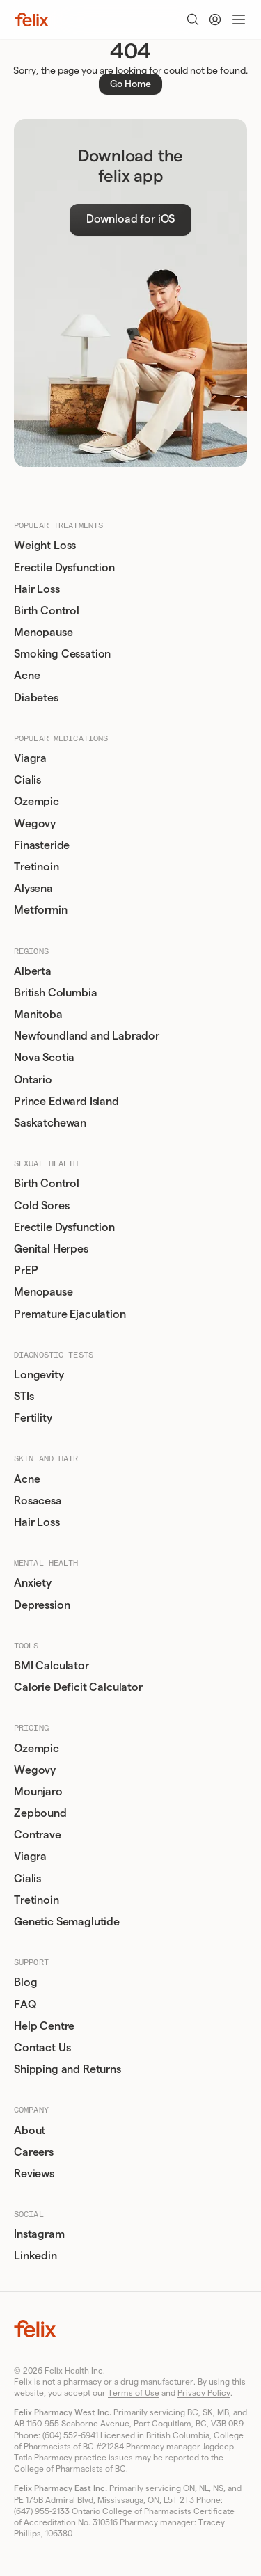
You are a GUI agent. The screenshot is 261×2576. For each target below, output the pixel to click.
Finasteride (42, 845)
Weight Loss (45, 545)
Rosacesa (38, 1500)
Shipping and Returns (67, 2069)
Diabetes (36, 697)
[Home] (31, 19)
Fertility (33, 1418)
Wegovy (35, 823)
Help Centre (44, 2026)
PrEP (26, 1270)
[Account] (215, 19)
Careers (34, 2152)
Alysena (33, 888)
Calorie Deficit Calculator (78, 1687)
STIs (23, 1396)
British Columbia (55, 993)
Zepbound (40, 1813)
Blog (25, 1982)
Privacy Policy (203, 2393)
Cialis (27, 780)
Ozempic (36, 801)
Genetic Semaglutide (67, 1921)
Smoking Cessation (62, 654)
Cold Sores (41, 1205)
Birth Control (46, 611)
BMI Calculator (51, 1665)
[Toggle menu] (238, 19)
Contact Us (42, 2047)
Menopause (43, 632)
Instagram (39, 2234)
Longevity (39, 1375)
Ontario (33, 1080)
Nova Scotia (44, 1057)
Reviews (34, 2173)
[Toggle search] (193, 19)
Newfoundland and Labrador (86, 1036)
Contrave (37, 1834)
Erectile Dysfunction (64, 567)
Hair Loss (37, 589)
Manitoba (38, 1014)
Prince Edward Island (66, 1101)
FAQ (25, 2004)
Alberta (33, 971)
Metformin (41, 910)
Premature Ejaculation (70, 1314)
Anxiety (33, 1583)
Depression (42, 1605)
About (29, 2130)
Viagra (30, 758)
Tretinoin (36, 867)
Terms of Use (133, 2393)
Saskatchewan (50, 1123)
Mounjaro (38, 1791)
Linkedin (35, 2255)
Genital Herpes (51, 1249)
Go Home (130, 84)
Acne (27, 675)
